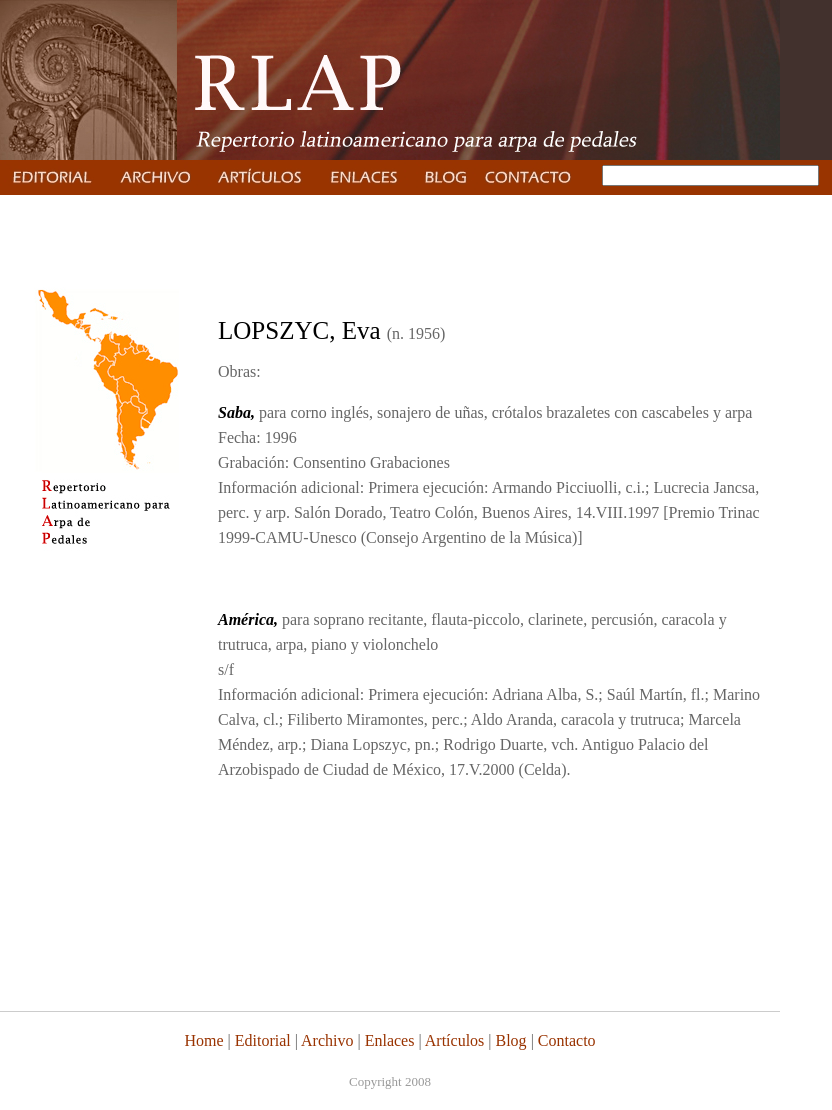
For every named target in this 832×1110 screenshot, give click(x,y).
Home (203, 1040)
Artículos (455, 1040)
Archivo (327, 1040)
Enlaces (390, 1040)
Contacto (567, 1040)
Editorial (261, 1040)
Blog (511, 1040)
